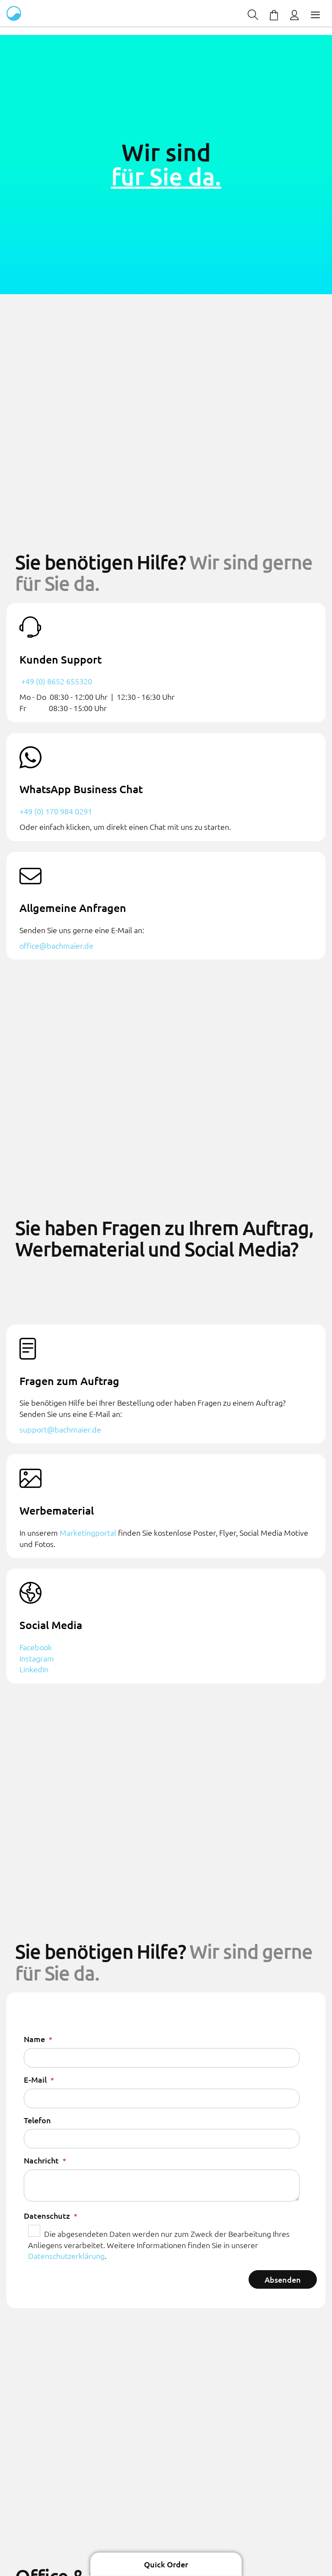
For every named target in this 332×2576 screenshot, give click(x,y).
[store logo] (15, 13)
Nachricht (42, 2160)
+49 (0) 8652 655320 (55, 681)
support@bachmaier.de (60, 1429)
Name (35, 2039)
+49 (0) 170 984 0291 (55, 811)
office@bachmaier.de (56, 945)
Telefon (37, 2120)
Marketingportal (88, 1532)
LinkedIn (33, 1669)
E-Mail (36, 2079)
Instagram (36, 1658)
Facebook (35, 1647)
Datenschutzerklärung (66, 2256)
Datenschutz (48, 2215)
